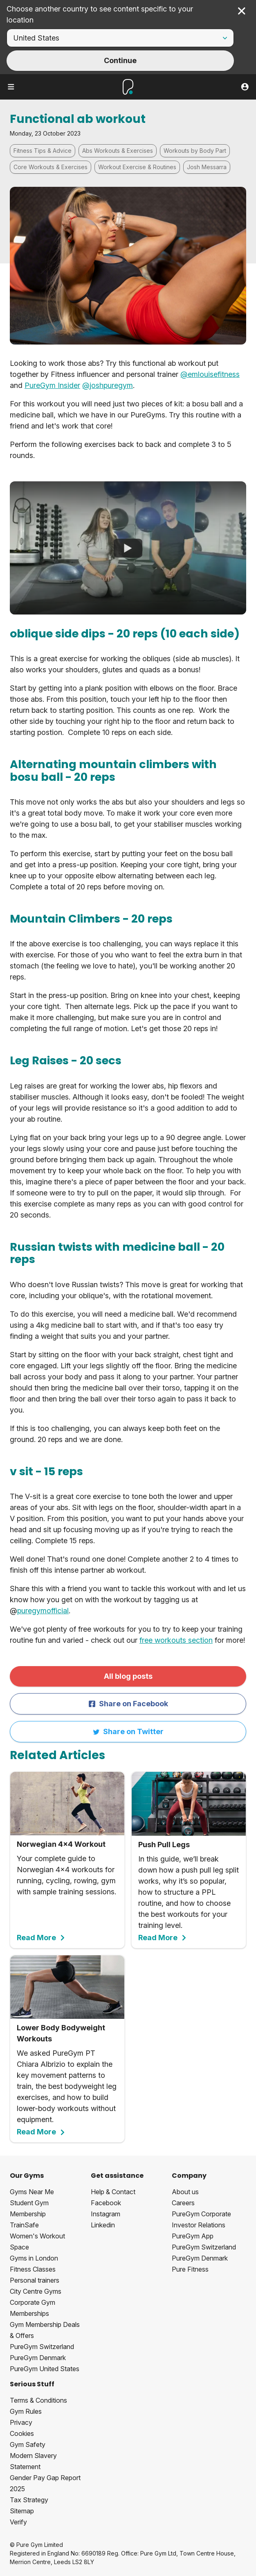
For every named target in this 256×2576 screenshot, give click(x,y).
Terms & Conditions (38, 2400)
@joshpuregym (107, 385)
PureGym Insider (52, 385)
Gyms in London (34, 2258)
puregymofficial (43, 1610)
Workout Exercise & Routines (137, 166)
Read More (41, 1937)
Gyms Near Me (32, 2192)
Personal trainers (34, 2280)
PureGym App (192, 2236)
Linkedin (103, 2225)
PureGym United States (44, 2369)
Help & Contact (113, 2192)
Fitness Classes (33, 2269)
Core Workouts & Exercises (50, 166)
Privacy (21, 2422)
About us (185, 2192)
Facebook (106, 2203)
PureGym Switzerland (42, 2346)
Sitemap (22, 2511)
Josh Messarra (207, 166)
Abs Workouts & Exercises (117, 150)
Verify (18, 2522)
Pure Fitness (190, 2269)
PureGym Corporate (201, 2214)
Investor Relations (198, 2225)
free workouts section (176, 1640)
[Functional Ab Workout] (128, 547)
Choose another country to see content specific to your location (100, 14)
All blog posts (128, 1676)
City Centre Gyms (35, 2291)
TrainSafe (24, 2225)
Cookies (22, 2433)
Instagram (105, 2214)
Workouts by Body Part (195, 150)
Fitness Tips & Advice (42, 150)
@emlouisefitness (210, 374)
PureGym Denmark (38, 2358)
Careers (183, 2203)
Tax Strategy (29, 2500)
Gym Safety (27, 2444)
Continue (120, 60)
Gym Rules (26, 2411)
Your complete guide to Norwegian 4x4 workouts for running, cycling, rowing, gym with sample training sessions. (67, 1856)
